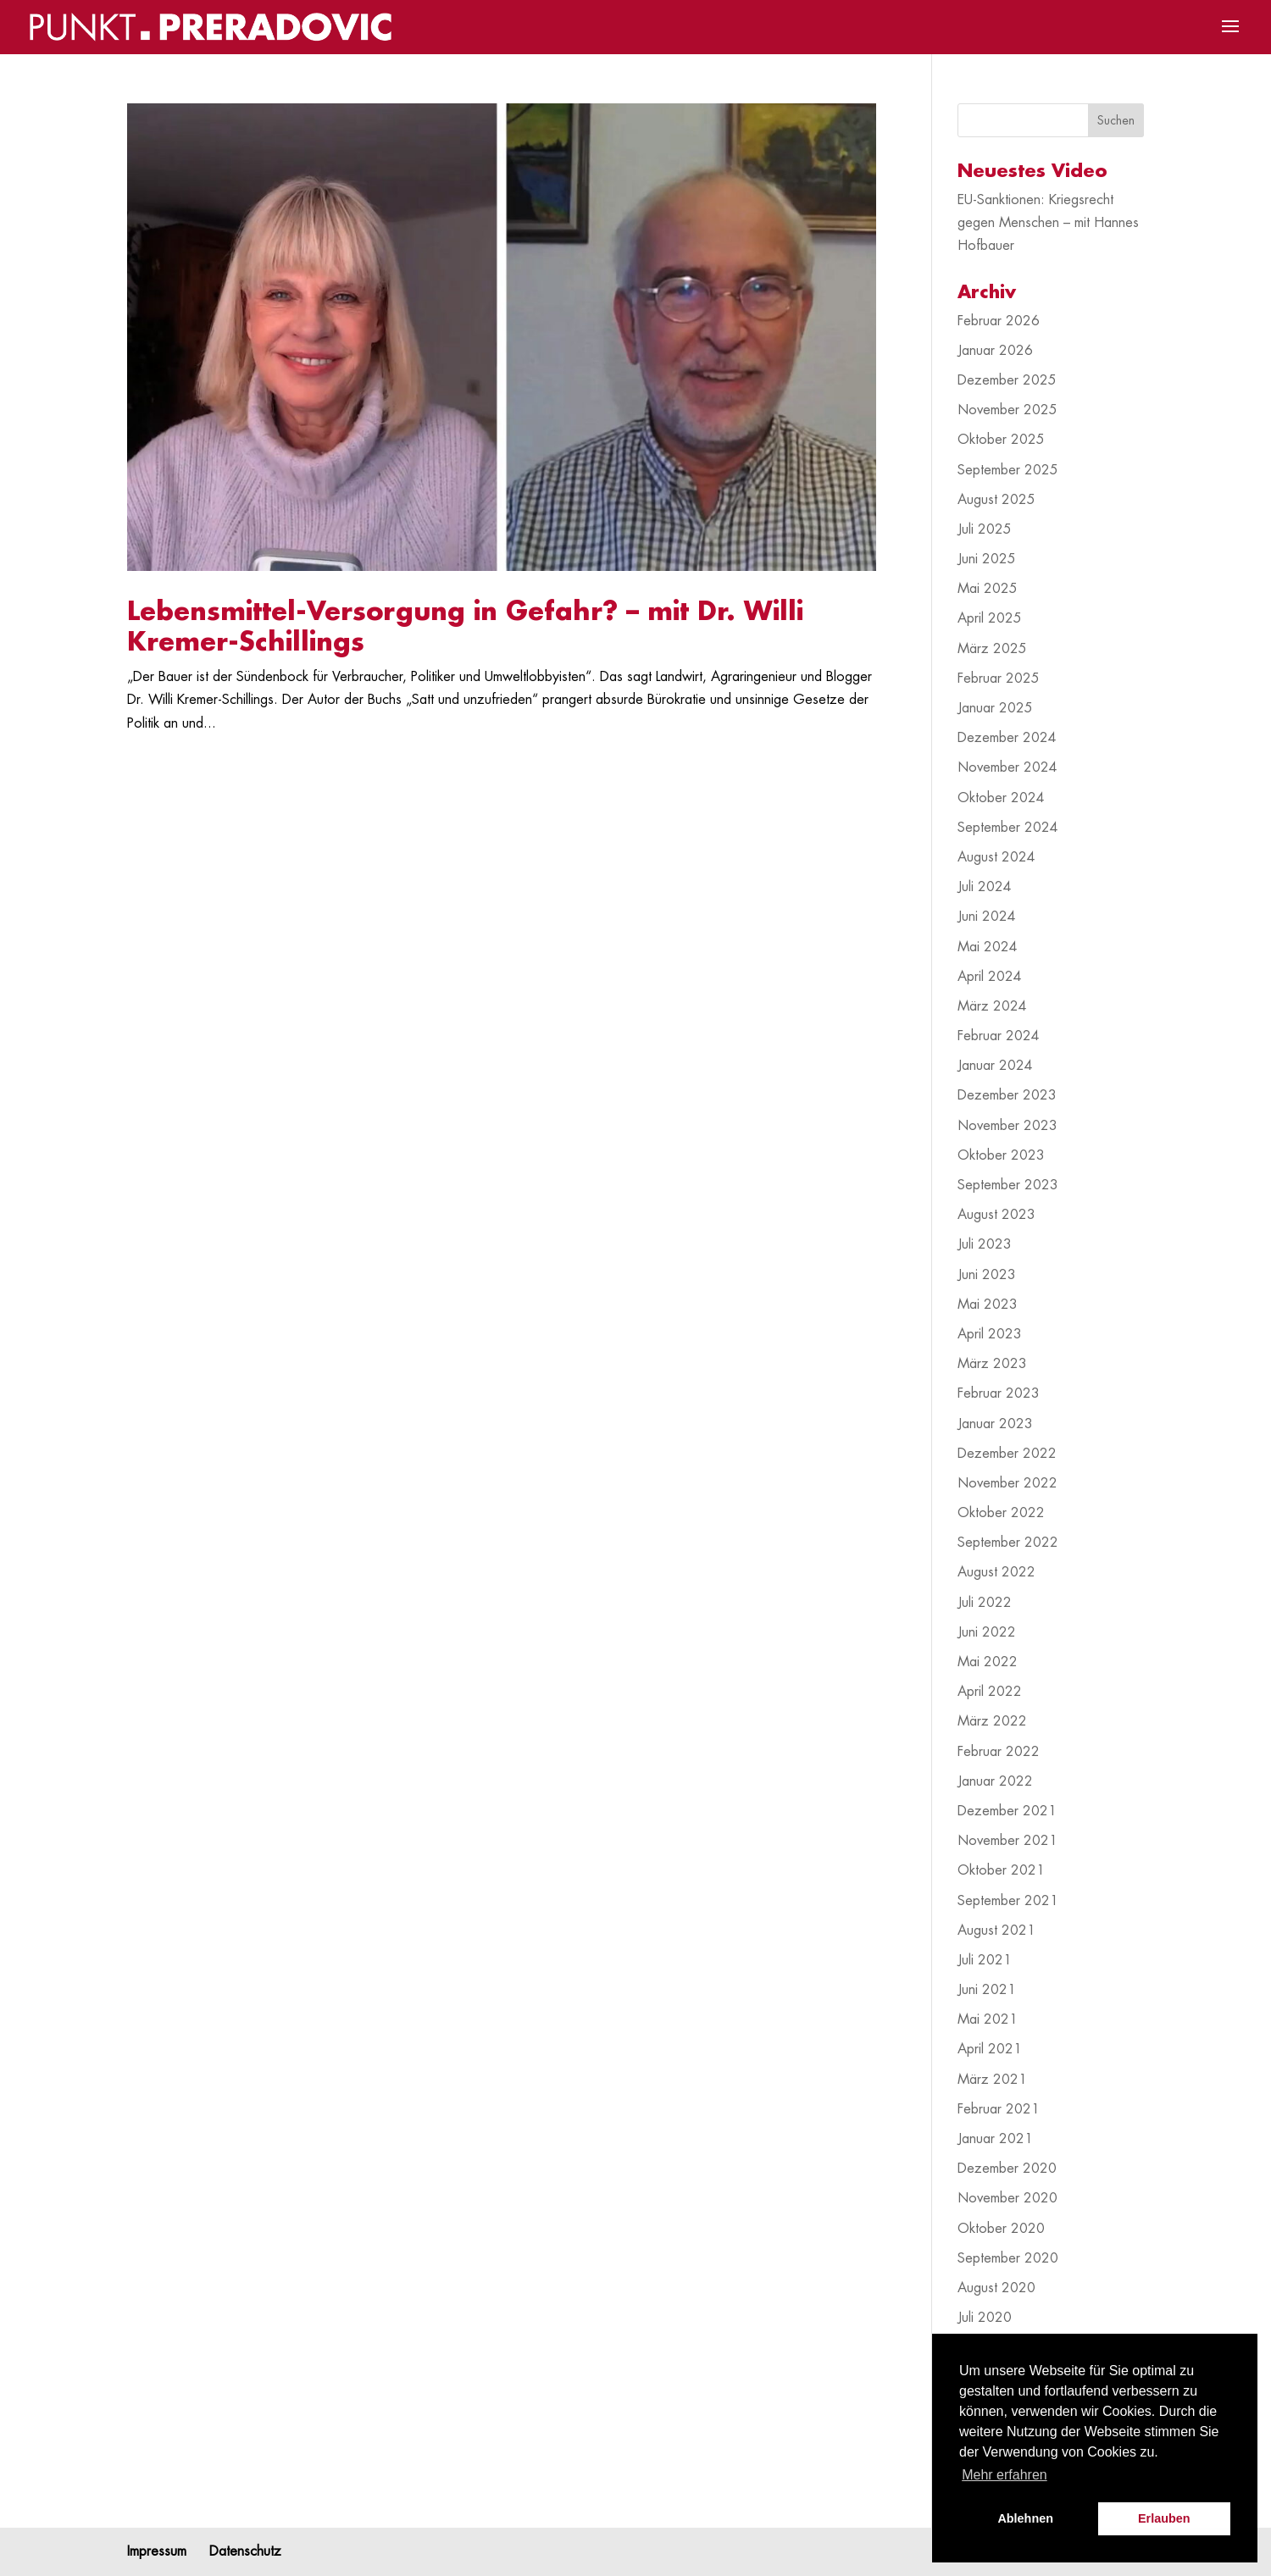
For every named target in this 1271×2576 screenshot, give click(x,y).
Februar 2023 (998, 1393)
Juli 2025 (984, 529)
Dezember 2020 (1007, 2168)
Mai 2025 (987, 589)
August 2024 (996, 857)
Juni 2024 (986, 916)
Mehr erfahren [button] (1004, 2475)
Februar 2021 (998, 2109)
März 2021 (992, 2079)
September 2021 (1007, 1901)
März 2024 (992, 1006)
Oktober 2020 (1001, 2228)
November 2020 (1007, 2198)
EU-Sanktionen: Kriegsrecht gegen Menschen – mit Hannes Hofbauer (1048, 222)
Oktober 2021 (1001, 1870)
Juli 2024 (984, 887)
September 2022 (1007, 1542)
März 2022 (992, 1721)
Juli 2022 (984, 1602)
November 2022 (1007, 1483)
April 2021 (989, 2049)
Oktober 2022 (1001, 1513)
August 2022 (996, 1572)
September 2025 (1007, 470)
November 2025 (1007, 410)
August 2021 (996, 1930)
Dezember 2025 (1007, 380)
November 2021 (1007, 1841)
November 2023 (1007, 1126)
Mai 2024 (987, 947)
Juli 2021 (984, 1960)
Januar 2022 (995, 1781)
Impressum (156, 2551)
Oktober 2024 (1001, 798)
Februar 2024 (998, 1036)
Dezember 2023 (1007, 1095)
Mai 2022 (987, 1662)
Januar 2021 (995, 2139)
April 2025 (989, 618)
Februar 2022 (998, 1752)
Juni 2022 (986, 1632)
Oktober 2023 (1001, 1155)
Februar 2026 (998, 321)
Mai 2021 (987, 2019)
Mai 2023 (987, 1304)
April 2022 (989, 1691)
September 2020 (1007, 2258)
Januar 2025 (995, 708)
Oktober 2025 (1001, 439)
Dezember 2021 (1007, 1811)
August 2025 (996, 500)
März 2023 (992, 1364)
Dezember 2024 (1007, 738)
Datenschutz (245, 2551)
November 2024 (1007, 767)
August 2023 (996, 1215)
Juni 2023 (986, 1275)
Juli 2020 (984, 2317)
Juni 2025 (986, 559)
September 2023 (1007, 1185)
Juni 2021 (986, 1990)
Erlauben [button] (1164, 2518)
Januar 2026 (995, 350)
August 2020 (996, 2288)
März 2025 (992, 649)
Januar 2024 (995, 1065)
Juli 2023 (984, 1244)
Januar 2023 (995, 1424)
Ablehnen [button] (1025, 2518)
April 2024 (989, 976)
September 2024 (1007, 827)
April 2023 (989, 1334)
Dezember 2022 (1007, 1453)
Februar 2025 (998, 678)
